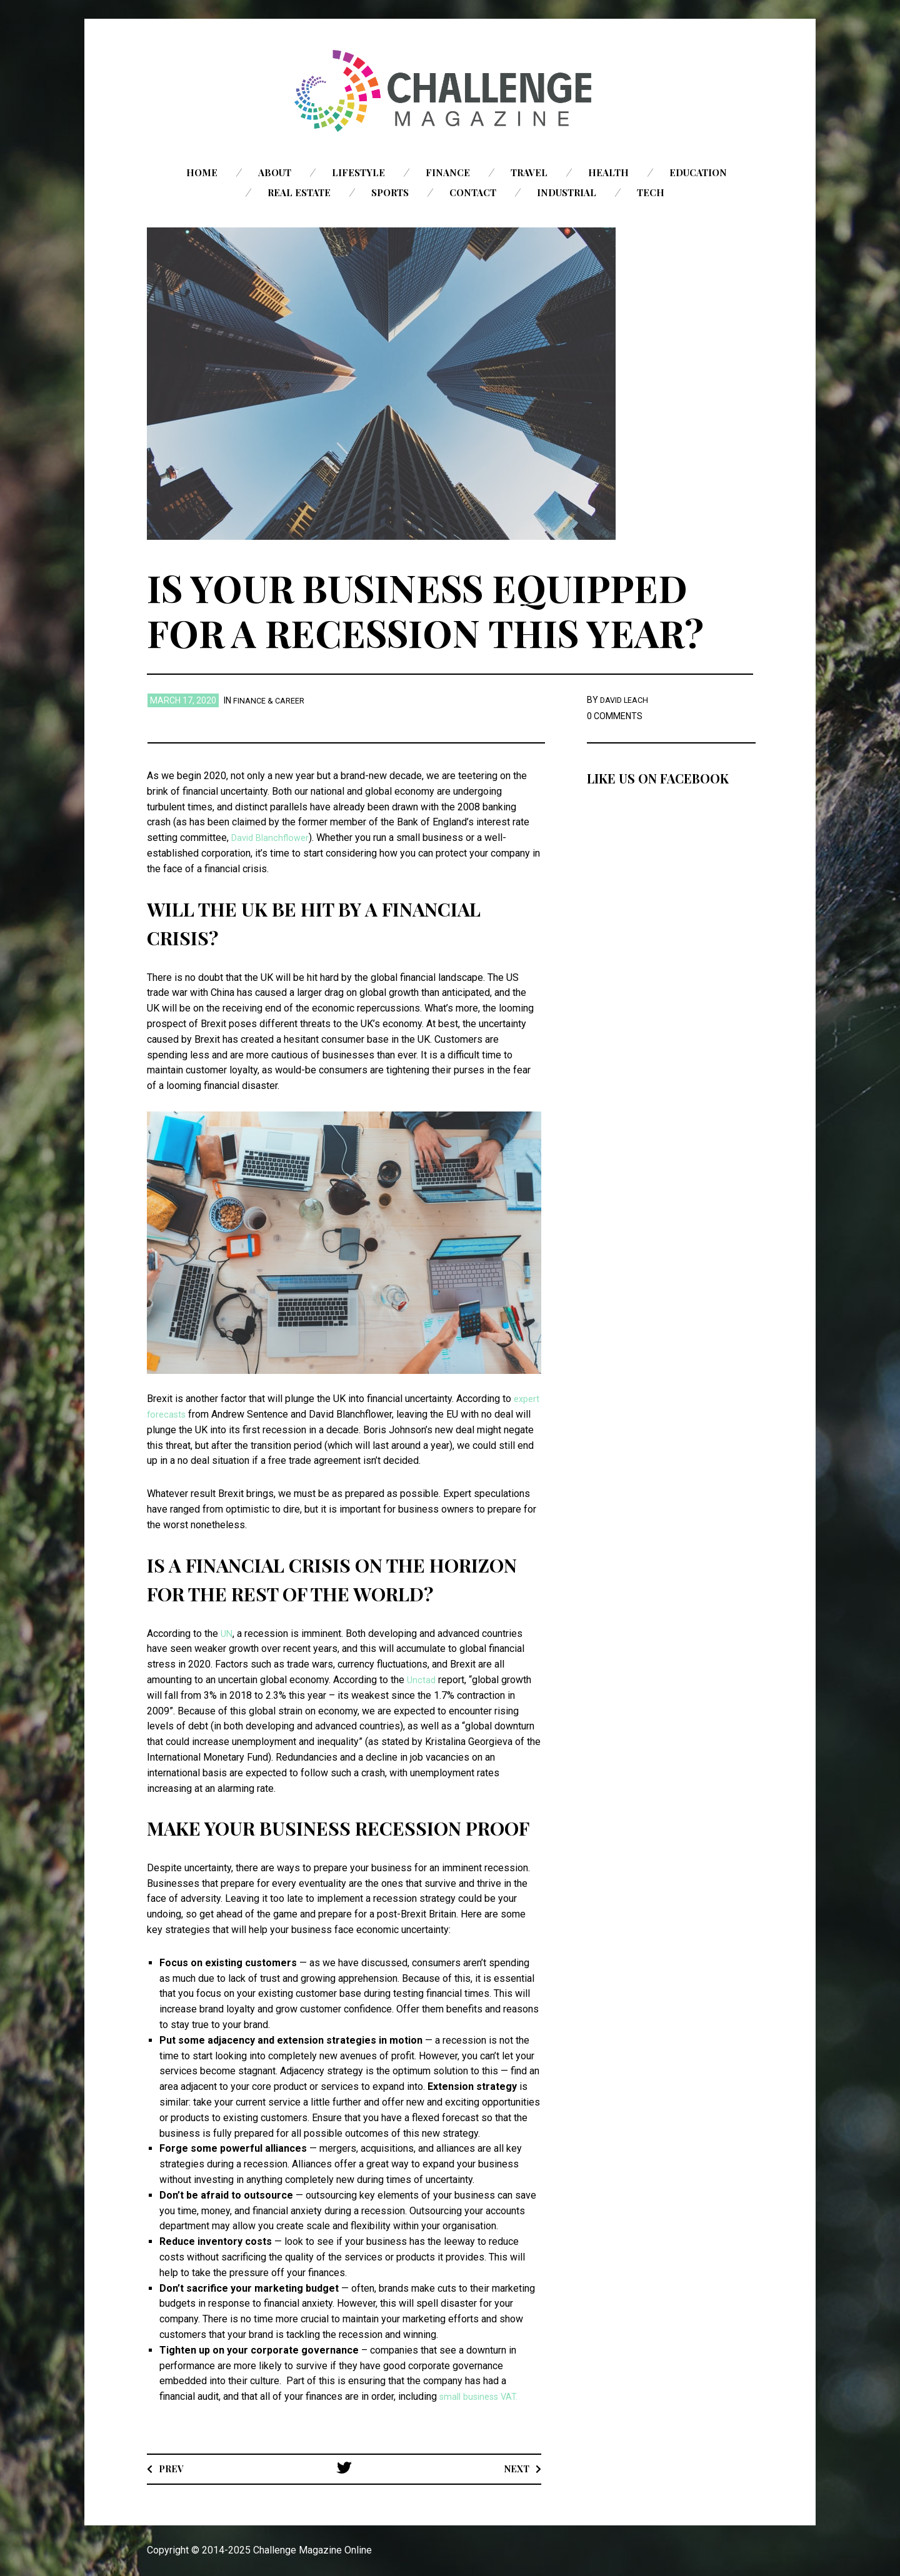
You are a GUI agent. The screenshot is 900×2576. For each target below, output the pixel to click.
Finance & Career (271, 700)
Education (698, 172)
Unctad (422, 1680)
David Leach (626, 700)
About (274, 172)
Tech (650, 192)
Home (202, 172)
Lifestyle (358, 172)
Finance (448, 172)
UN (227, 1633)
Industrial (566, 192)
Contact (472, 192)
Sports (390, 192)
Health (608, 172)
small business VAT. (482, 2396)
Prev (172, 2468)
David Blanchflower (273, 837)
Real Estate (299, 192)
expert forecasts (183, 1414)
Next (515, 2468)
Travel (529, 172)
